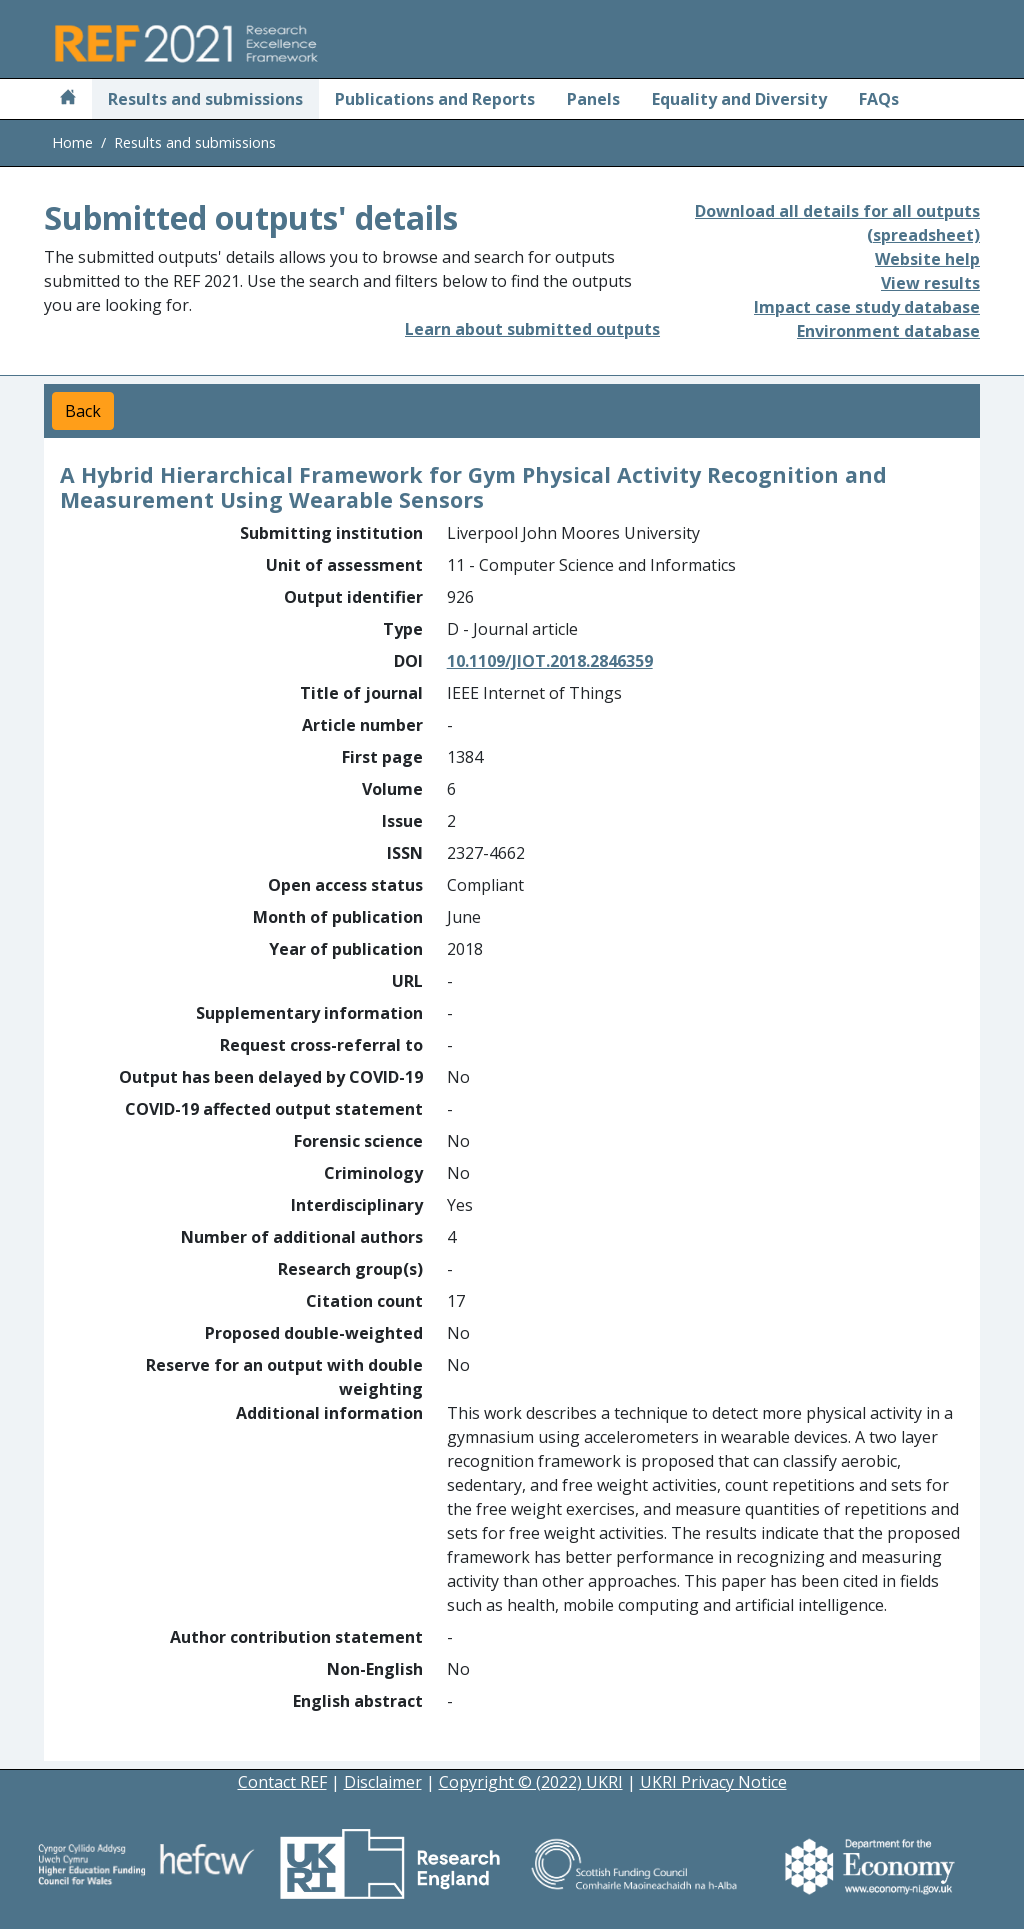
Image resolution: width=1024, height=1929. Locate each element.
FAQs (879, 99)
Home (72, 142)
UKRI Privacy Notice (713, 1782)
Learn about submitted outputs (532, 329)
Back (83, 411)
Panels (593, 99)
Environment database (888, 331)
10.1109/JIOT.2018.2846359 (550, 661)
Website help (927, 259)
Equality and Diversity (739, 99)
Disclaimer (383, 1782)
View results (930, 283)
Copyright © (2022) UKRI (531, 1782)
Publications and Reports (435, 99)
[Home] (68, 99)
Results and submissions (205, 99)
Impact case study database (867, 307)
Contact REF (282, 1782)
